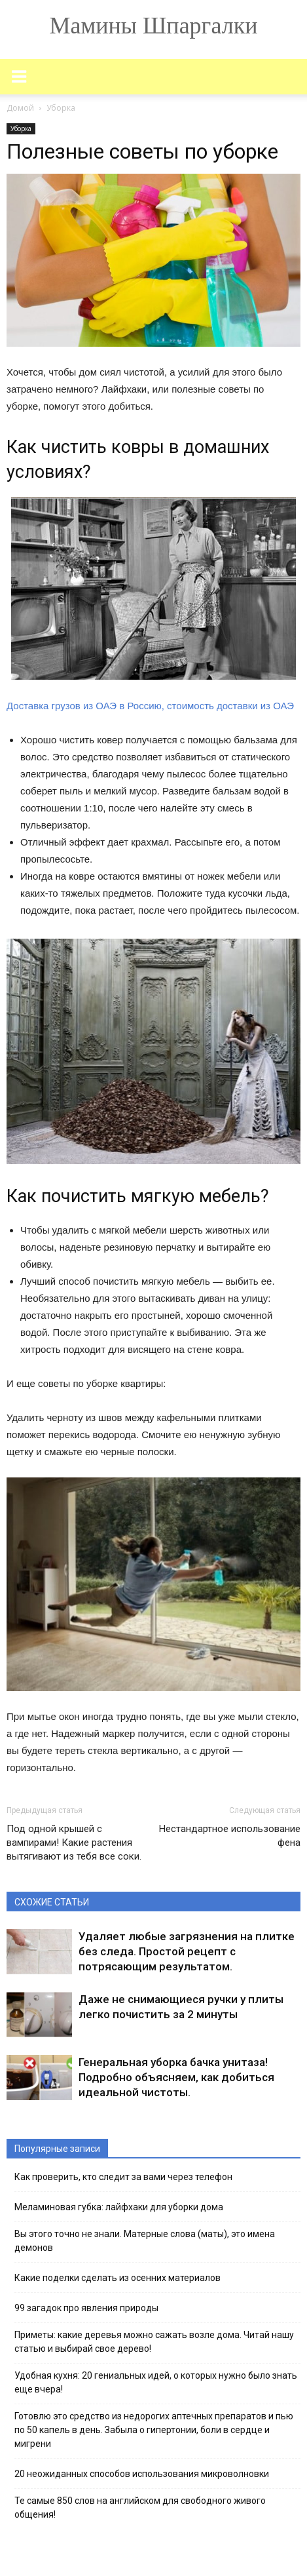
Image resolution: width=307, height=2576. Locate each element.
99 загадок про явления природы (86, 2308)
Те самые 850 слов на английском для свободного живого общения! (140, 2507)
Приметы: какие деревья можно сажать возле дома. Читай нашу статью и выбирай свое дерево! (154, 2342)
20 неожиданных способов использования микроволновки (141, 2474)
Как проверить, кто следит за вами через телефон (123, 2177)
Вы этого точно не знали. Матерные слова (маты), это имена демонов (144, 2241)
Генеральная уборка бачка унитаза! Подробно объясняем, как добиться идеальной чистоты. (176, 2077)
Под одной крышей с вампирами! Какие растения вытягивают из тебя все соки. (74, 1842)
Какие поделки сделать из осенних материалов (117, 2278)
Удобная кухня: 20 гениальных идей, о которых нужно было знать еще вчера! (155, 2382)
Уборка (20, 128)
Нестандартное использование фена (229, 1835)
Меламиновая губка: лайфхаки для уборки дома (118, 2207)
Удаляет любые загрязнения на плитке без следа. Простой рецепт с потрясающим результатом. (187, 1951)
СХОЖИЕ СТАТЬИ (51, 1902)
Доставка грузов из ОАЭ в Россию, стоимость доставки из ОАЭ (150, 705)
